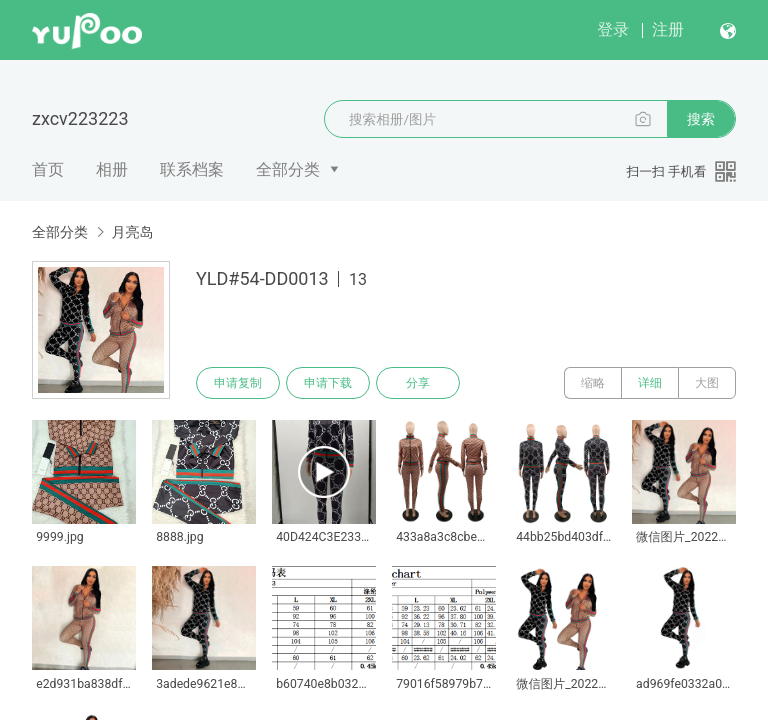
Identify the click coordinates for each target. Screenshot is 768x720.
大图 (707, 383)
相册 (112, 169)
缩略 (593, 383)
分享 (418, 383)
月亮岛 (132, 232)
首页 (48, 169)
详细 (650, 383)
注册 (668, 29)
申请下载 (328, 383)
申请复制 (238, 383)
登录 (613, 29)
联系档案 (192, 169)
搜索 (701, 119)
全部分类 (288, 169)
